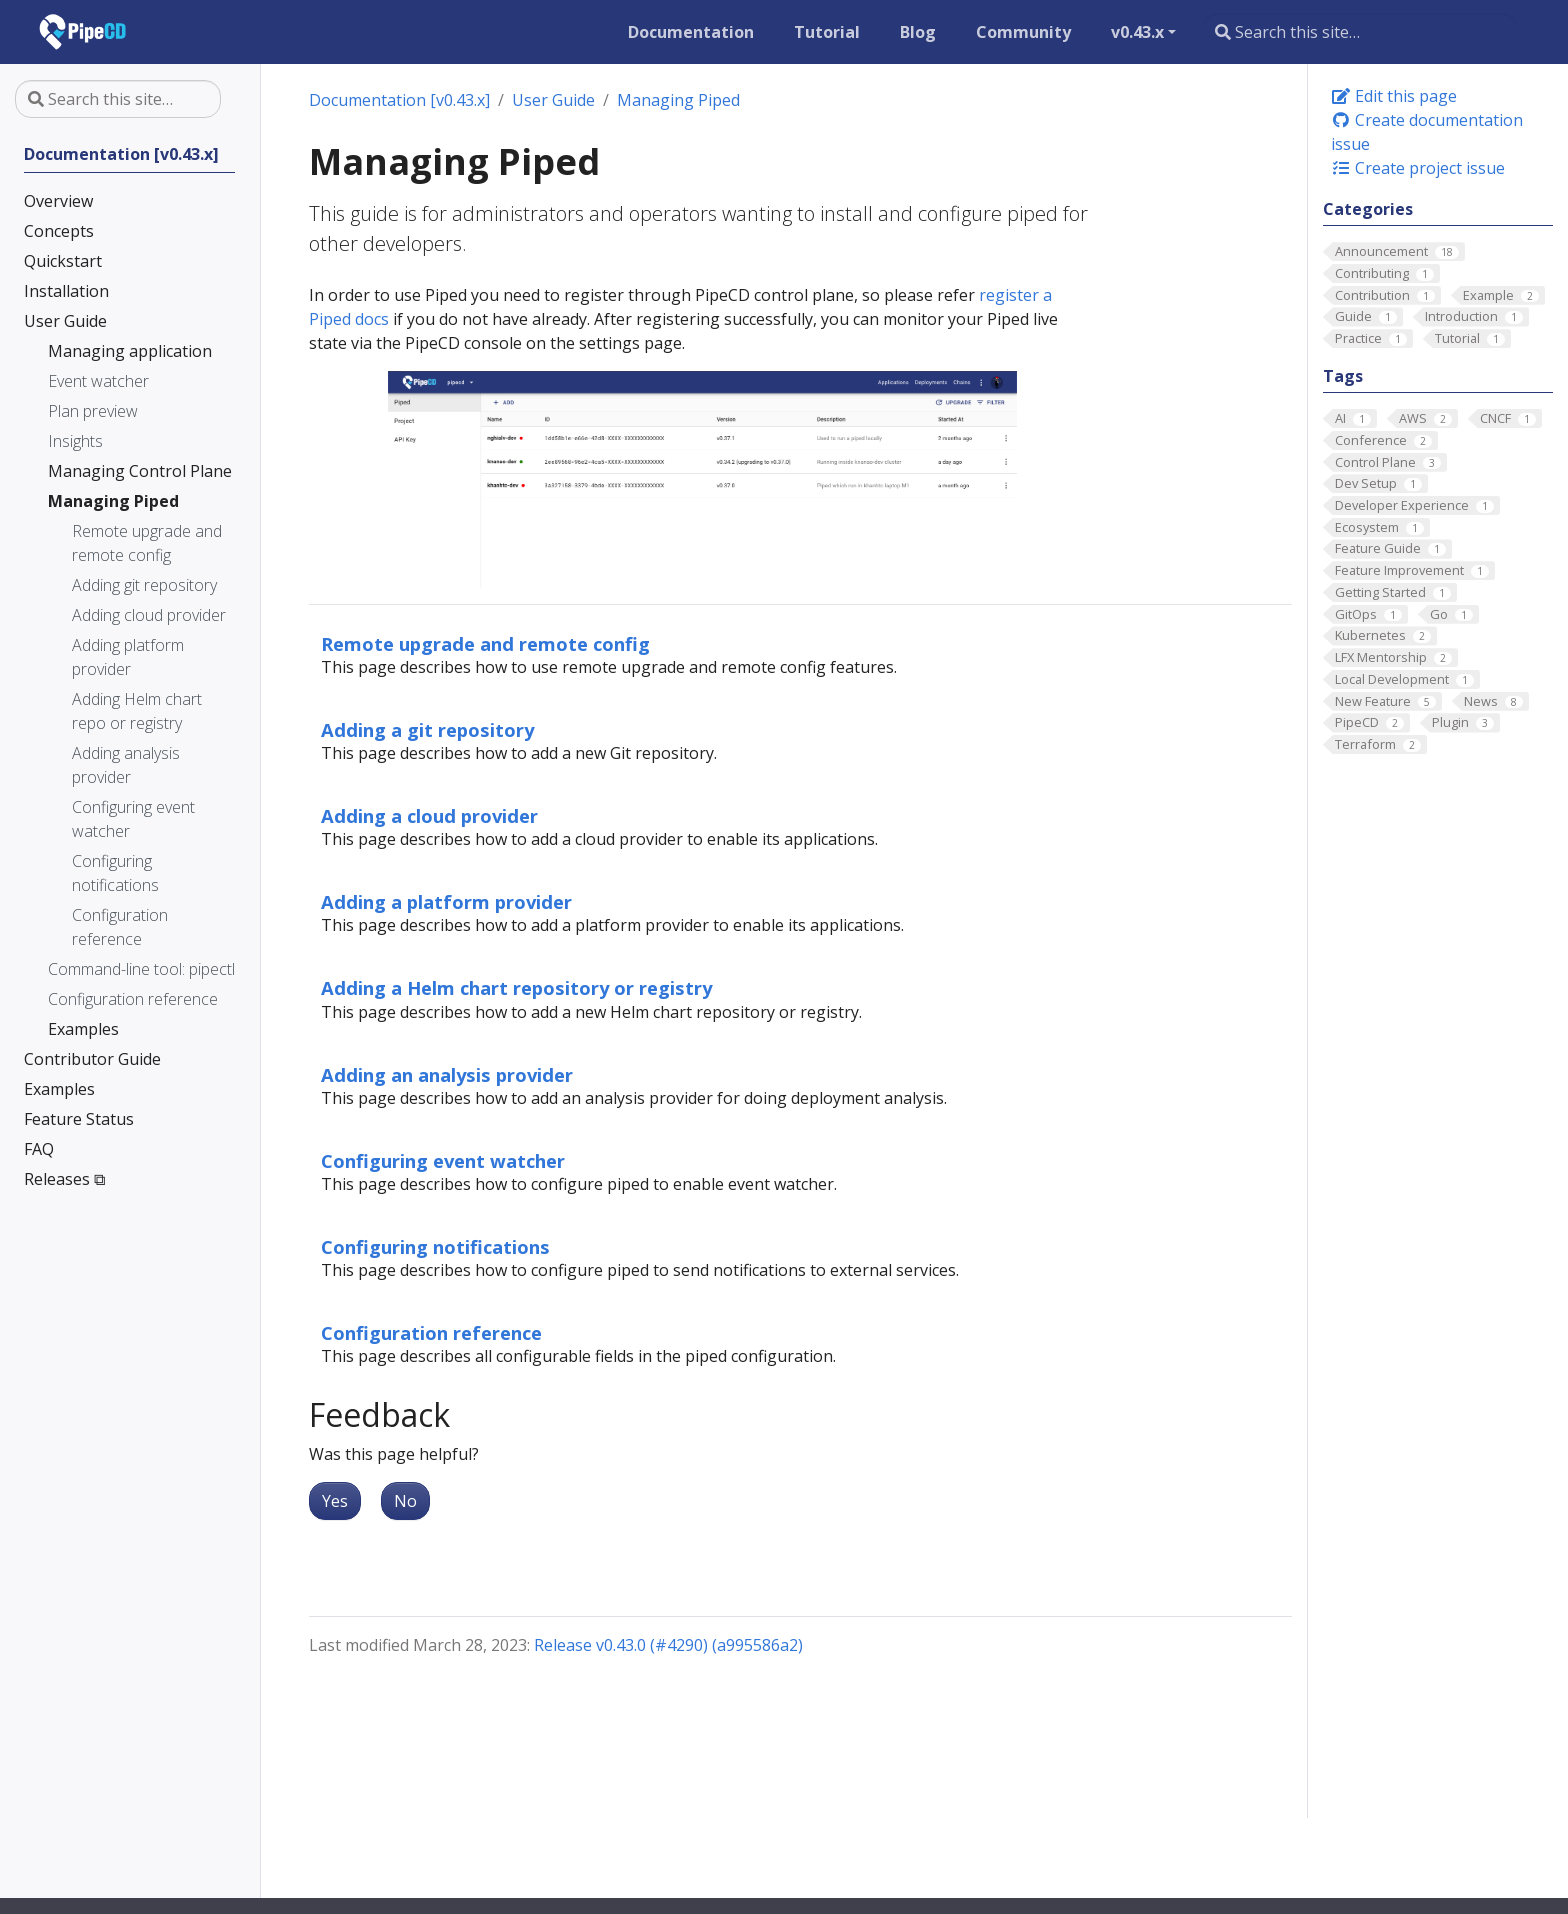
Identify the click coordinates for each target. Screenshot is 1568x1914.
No (405, 1501)
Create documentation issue (1427, 132)
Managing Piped (678, 100)
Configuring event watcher (443, 1160)
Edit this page (1394, 96)
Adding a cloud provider (429, 815)
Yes (335, 1501)
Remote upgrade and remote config (485, 643)
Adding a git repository (427, 729)
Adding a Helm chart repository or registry (516, 987)
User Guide (553, 100)
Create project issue (1418, 168)
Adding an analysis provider (447, 1074)
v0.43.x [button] (1137, 32)
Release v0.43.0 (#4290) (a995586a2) (668, 1645)
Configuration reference (431, 1332)
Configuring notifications (435, 1246)
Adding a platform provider (446, 901)
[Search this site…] (1360, 32)
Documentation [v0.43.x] (399, 100)
